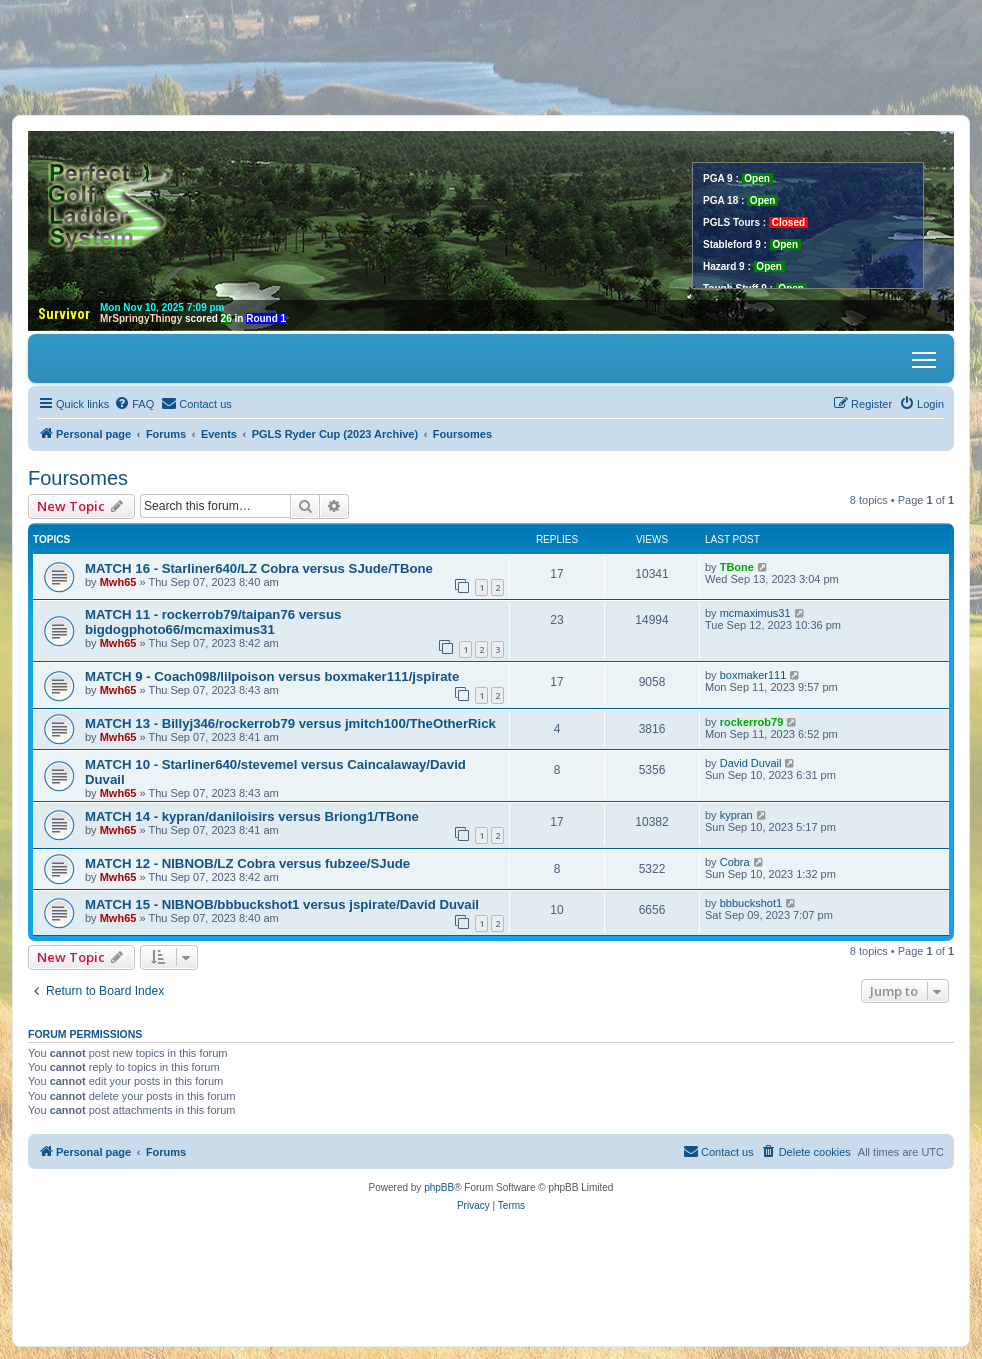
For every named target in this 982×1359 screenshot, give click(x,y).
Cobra (735, 862)
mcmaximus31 (755, 613)
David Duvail (751, 763)
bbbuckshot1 (751, 903)
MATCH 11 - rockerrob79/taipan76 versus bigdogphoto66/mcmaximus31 (213, 622)
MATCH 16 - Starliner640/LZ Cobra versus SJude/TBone (259, 568)
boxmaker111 (753, 675)
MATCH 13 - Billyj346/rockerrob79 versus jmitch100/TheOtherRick (290, 723)
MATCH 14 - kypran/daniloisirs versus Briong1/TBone (252, 816)
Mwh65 (118, 582)
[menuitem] (134, 404)
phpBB (439, 1187)
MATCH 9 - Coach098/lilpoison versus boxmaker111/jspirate (272, 676)
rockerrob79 (752, 722)
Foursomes (78, 478)
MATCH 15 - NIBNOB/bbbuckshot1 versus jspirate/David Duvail (282, 904)
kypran (736, 815)
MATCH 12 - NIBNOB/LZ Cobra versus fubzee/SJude (247, 863)
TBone (737, 567)
